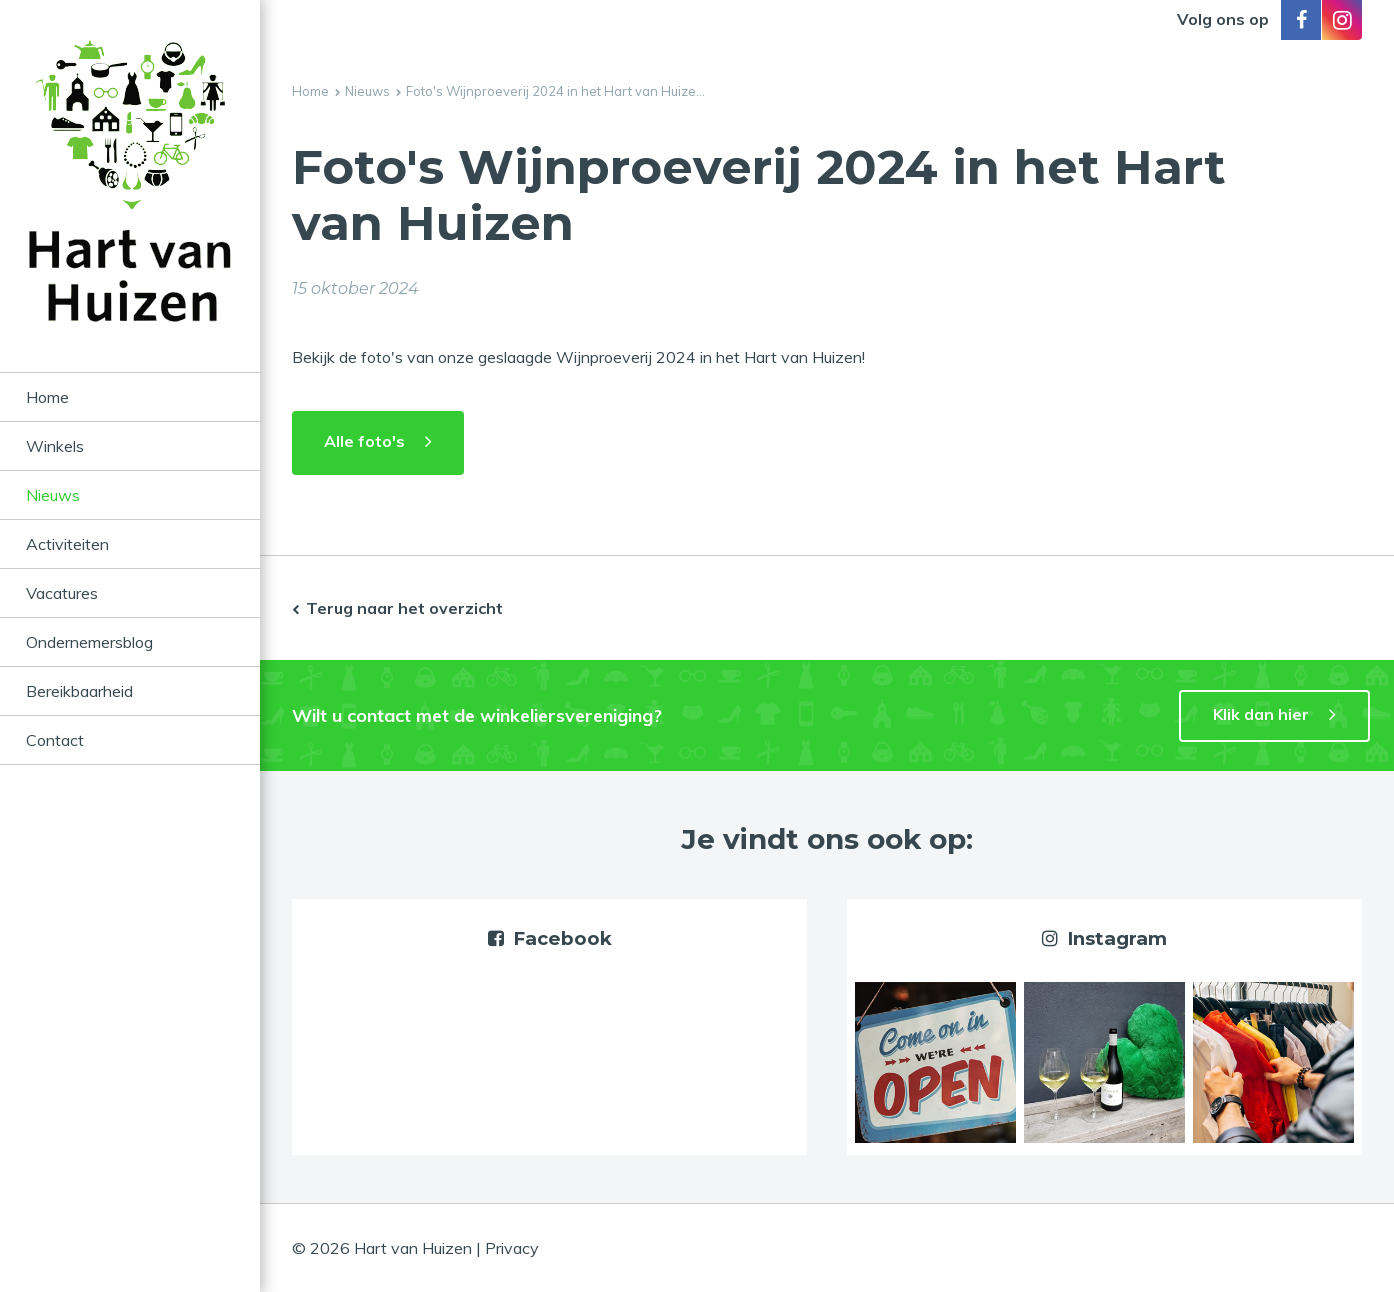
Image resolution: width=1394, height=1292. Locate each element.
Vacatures (62, 593)
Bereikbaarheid (79, 691)
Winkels (55, 446)
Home (47, 397)
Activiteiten (67, 544)
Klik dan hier (1261, 714)
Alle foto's (364, 441)
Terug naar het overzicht (404, 608)
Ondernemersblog (89, 642)
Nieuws (53, 495)
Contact (55, 740)
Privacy (512, 1248)
